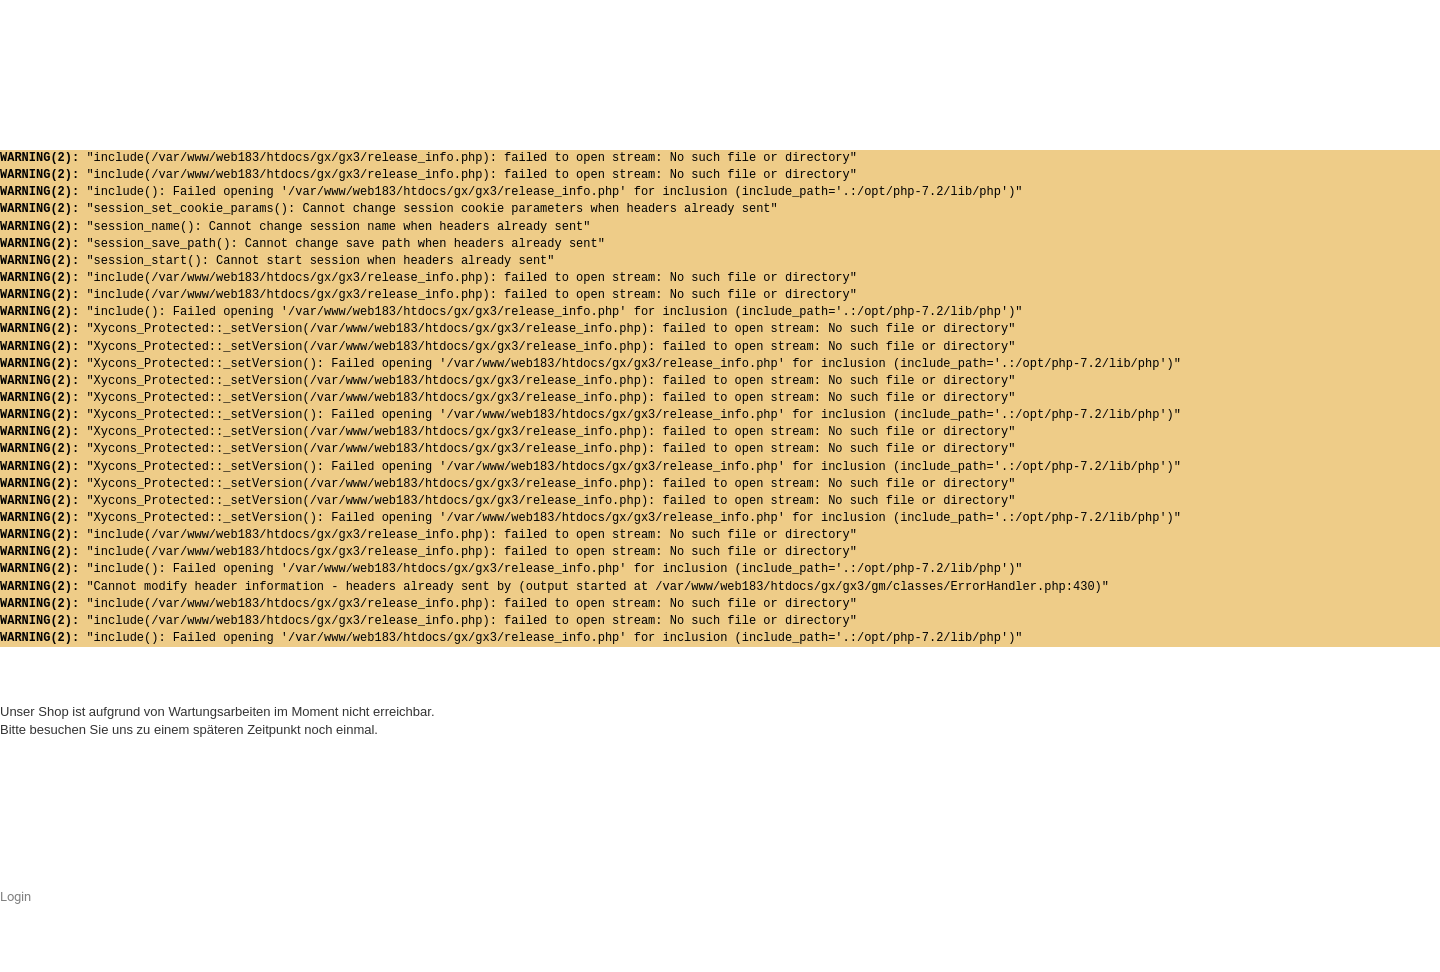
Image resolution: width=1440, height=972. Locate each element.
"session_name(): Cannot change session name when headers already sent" (295, 227)
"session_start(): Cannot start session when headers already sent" (277, 261)
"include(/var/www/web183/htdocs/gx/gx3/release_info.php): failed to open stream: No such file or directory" (428, 158)
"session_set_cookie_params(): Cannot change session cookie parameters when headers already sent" (389, 209)
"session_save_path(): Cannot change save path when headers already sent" (302, 244)
